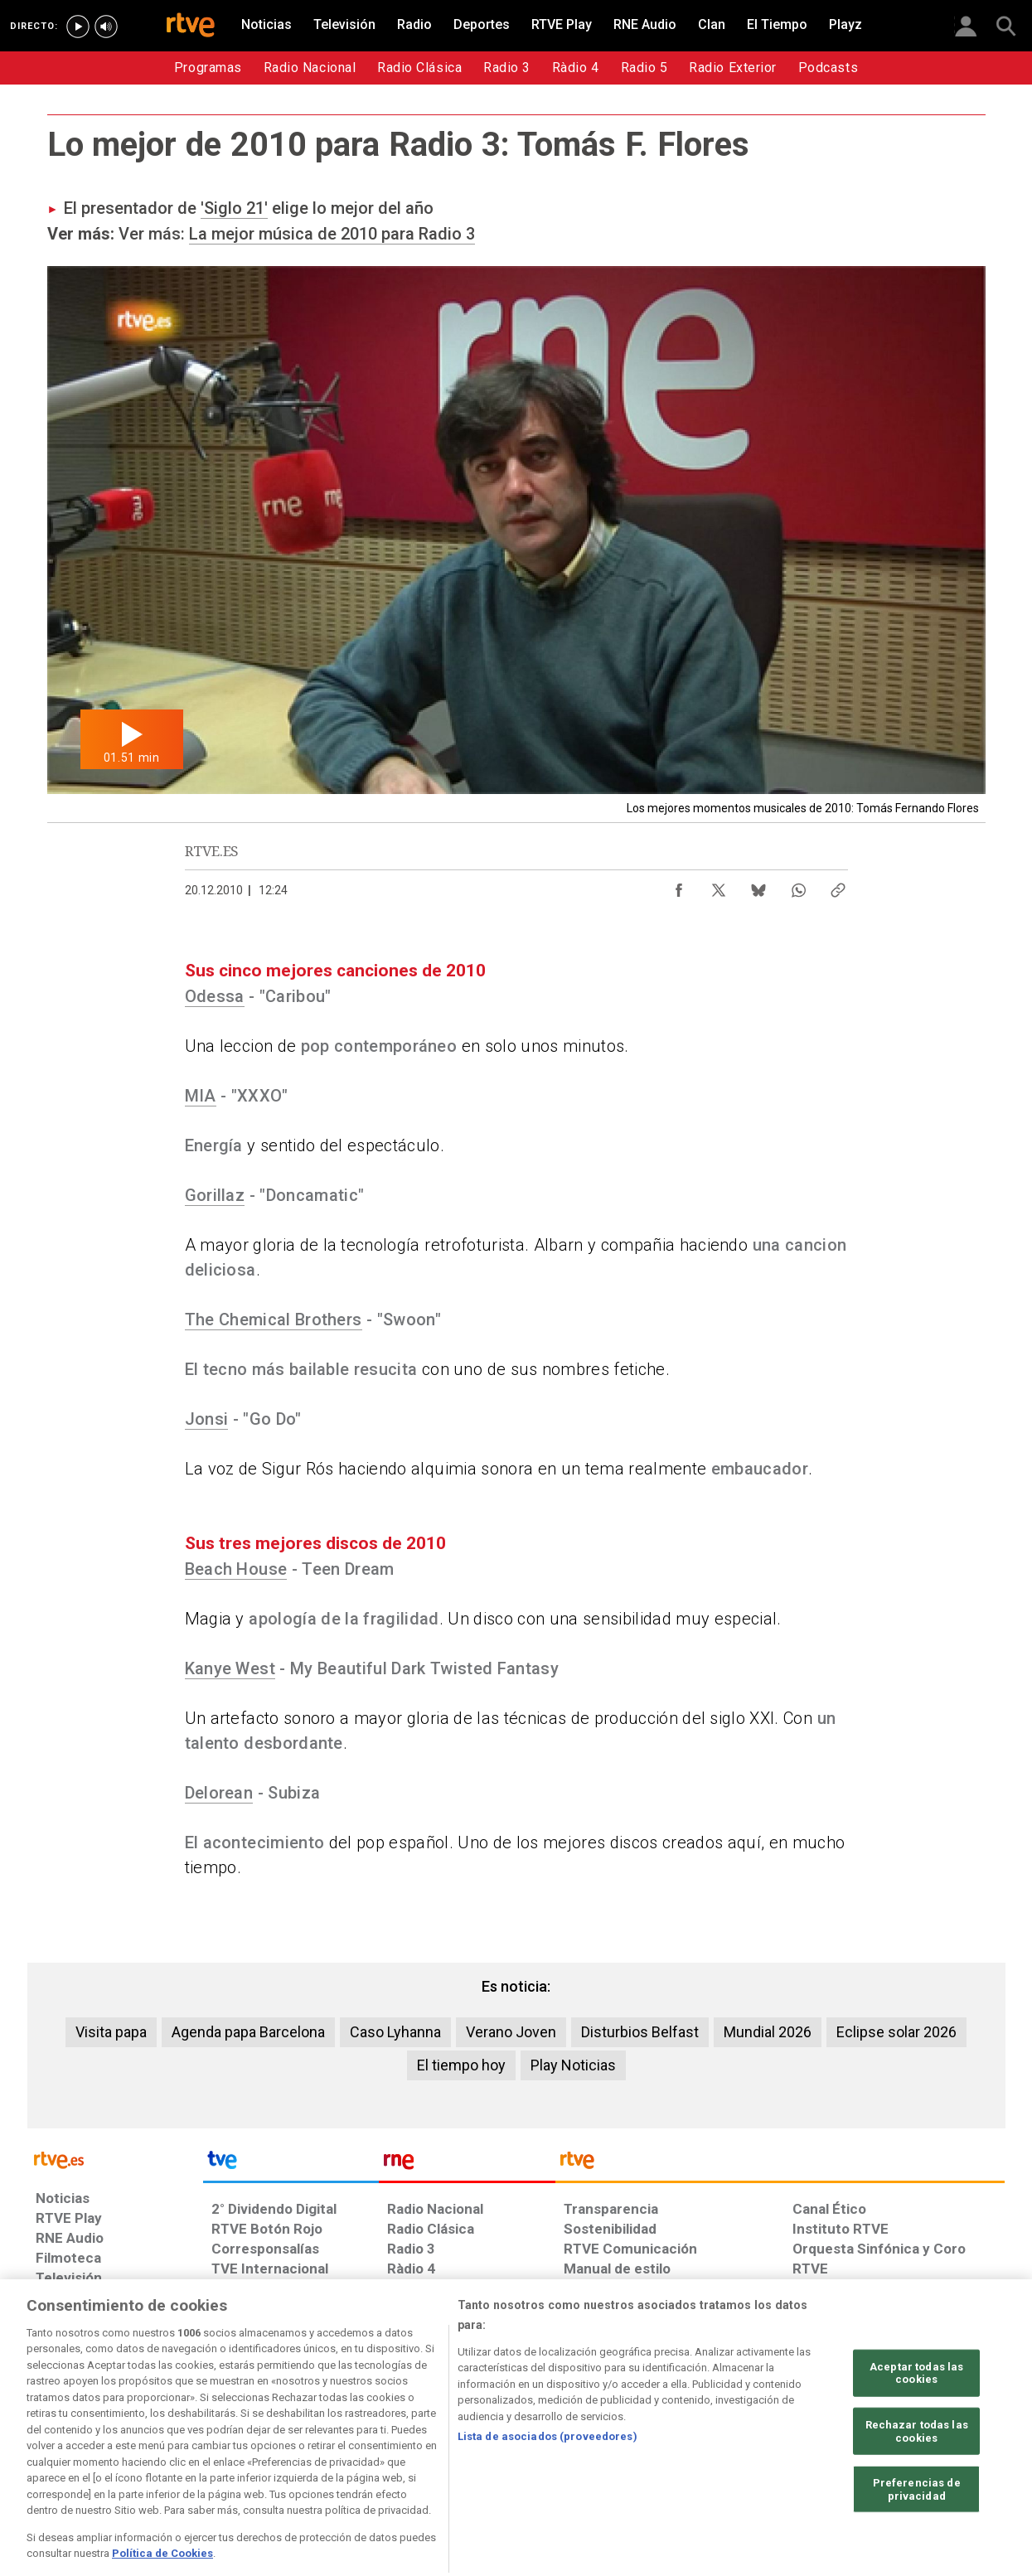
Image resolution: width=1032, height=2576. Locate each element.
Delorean (219, 1793)
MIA (200, 1096)
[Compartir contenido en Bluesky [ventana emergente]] (758, 886)
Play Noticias (573, 2065)
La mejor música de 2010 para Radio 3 (332, 234)
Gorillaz (215, 1195)
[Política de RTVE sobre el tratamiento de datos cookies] (336, 2448)
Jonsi (207, 1419)
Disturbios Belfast (640, 2032)
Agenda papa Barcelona (248, 2032)
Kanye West (230, 1668)
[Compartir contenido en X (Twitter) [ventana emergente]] (719, 886)
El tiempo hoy (461, 2065)
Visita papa (111, 2032)
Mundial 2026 (768, 2032)
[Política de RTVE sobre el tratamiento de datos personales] (187, 2448)
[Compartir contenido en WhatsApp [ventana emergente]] (798, 886)
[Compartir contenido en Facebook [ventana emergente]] (679, 886)
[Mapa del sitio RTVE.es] (713, 2448)
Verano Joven (511, 2032)
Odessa (215, 996)
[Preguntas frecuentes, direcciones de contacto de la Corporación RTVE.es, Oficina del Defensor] (801, 2448)
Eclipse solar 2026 (896, 2032)
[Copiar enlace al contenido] (838, 886)
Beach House (236, 1569)
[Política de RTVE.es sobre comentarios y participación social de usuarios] (931, 2448)
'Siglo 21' (234, 208)
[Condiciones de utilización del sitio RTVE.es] (61, 2448)
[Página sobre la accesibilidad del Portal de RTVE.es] (614, 2448)
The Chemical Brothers (273, 1319)
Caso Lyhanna (395, 2032)
